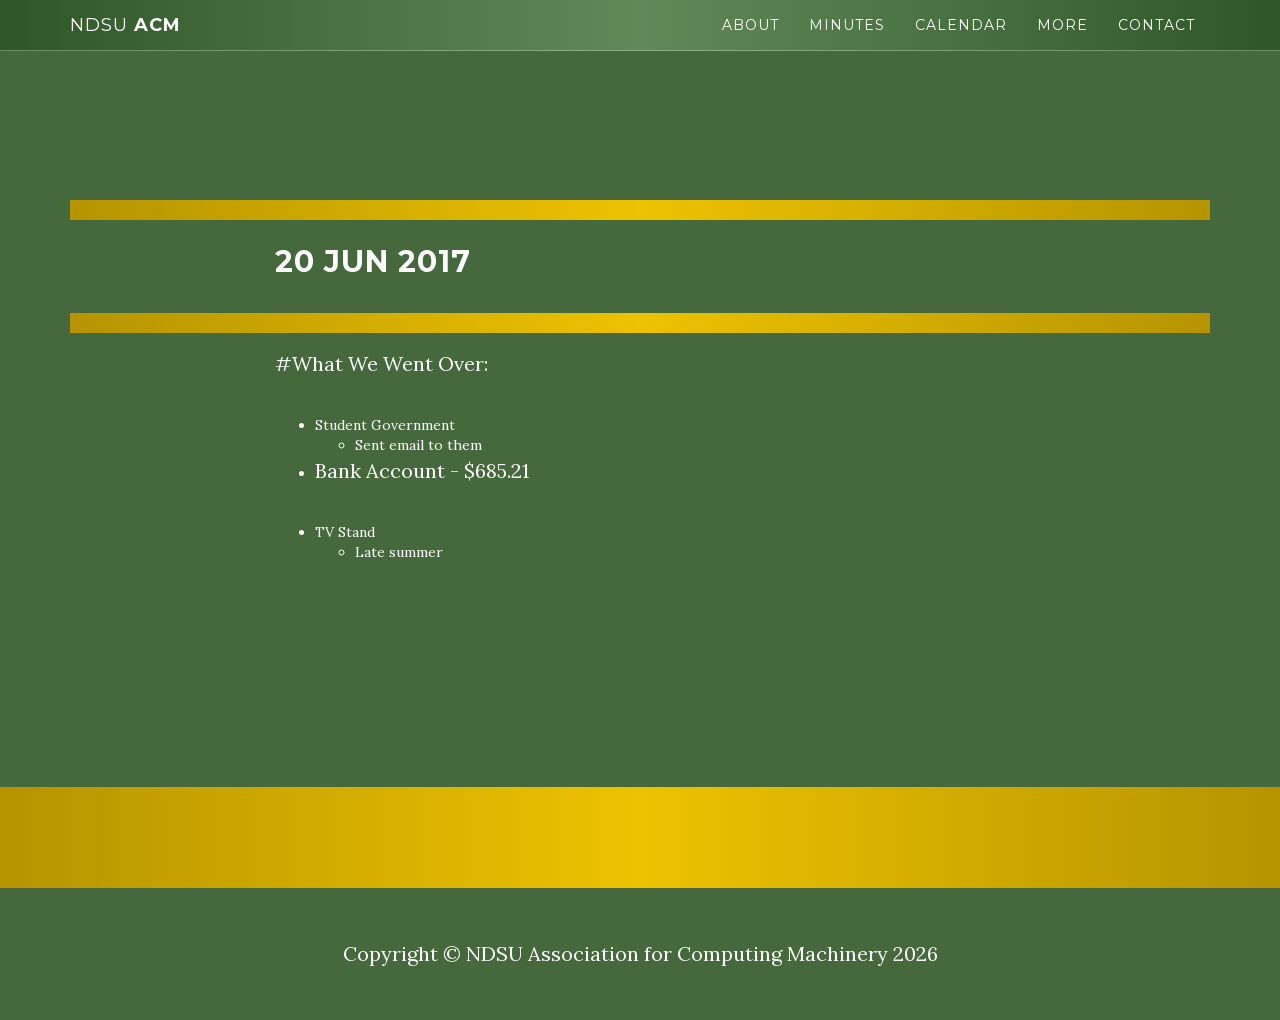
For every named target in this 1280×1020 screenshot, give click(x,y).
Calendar (961, 25)
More (1062, 25)
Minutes (847, 25)
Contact (1156, 25)
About (750, 25)
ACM (125, 25)
